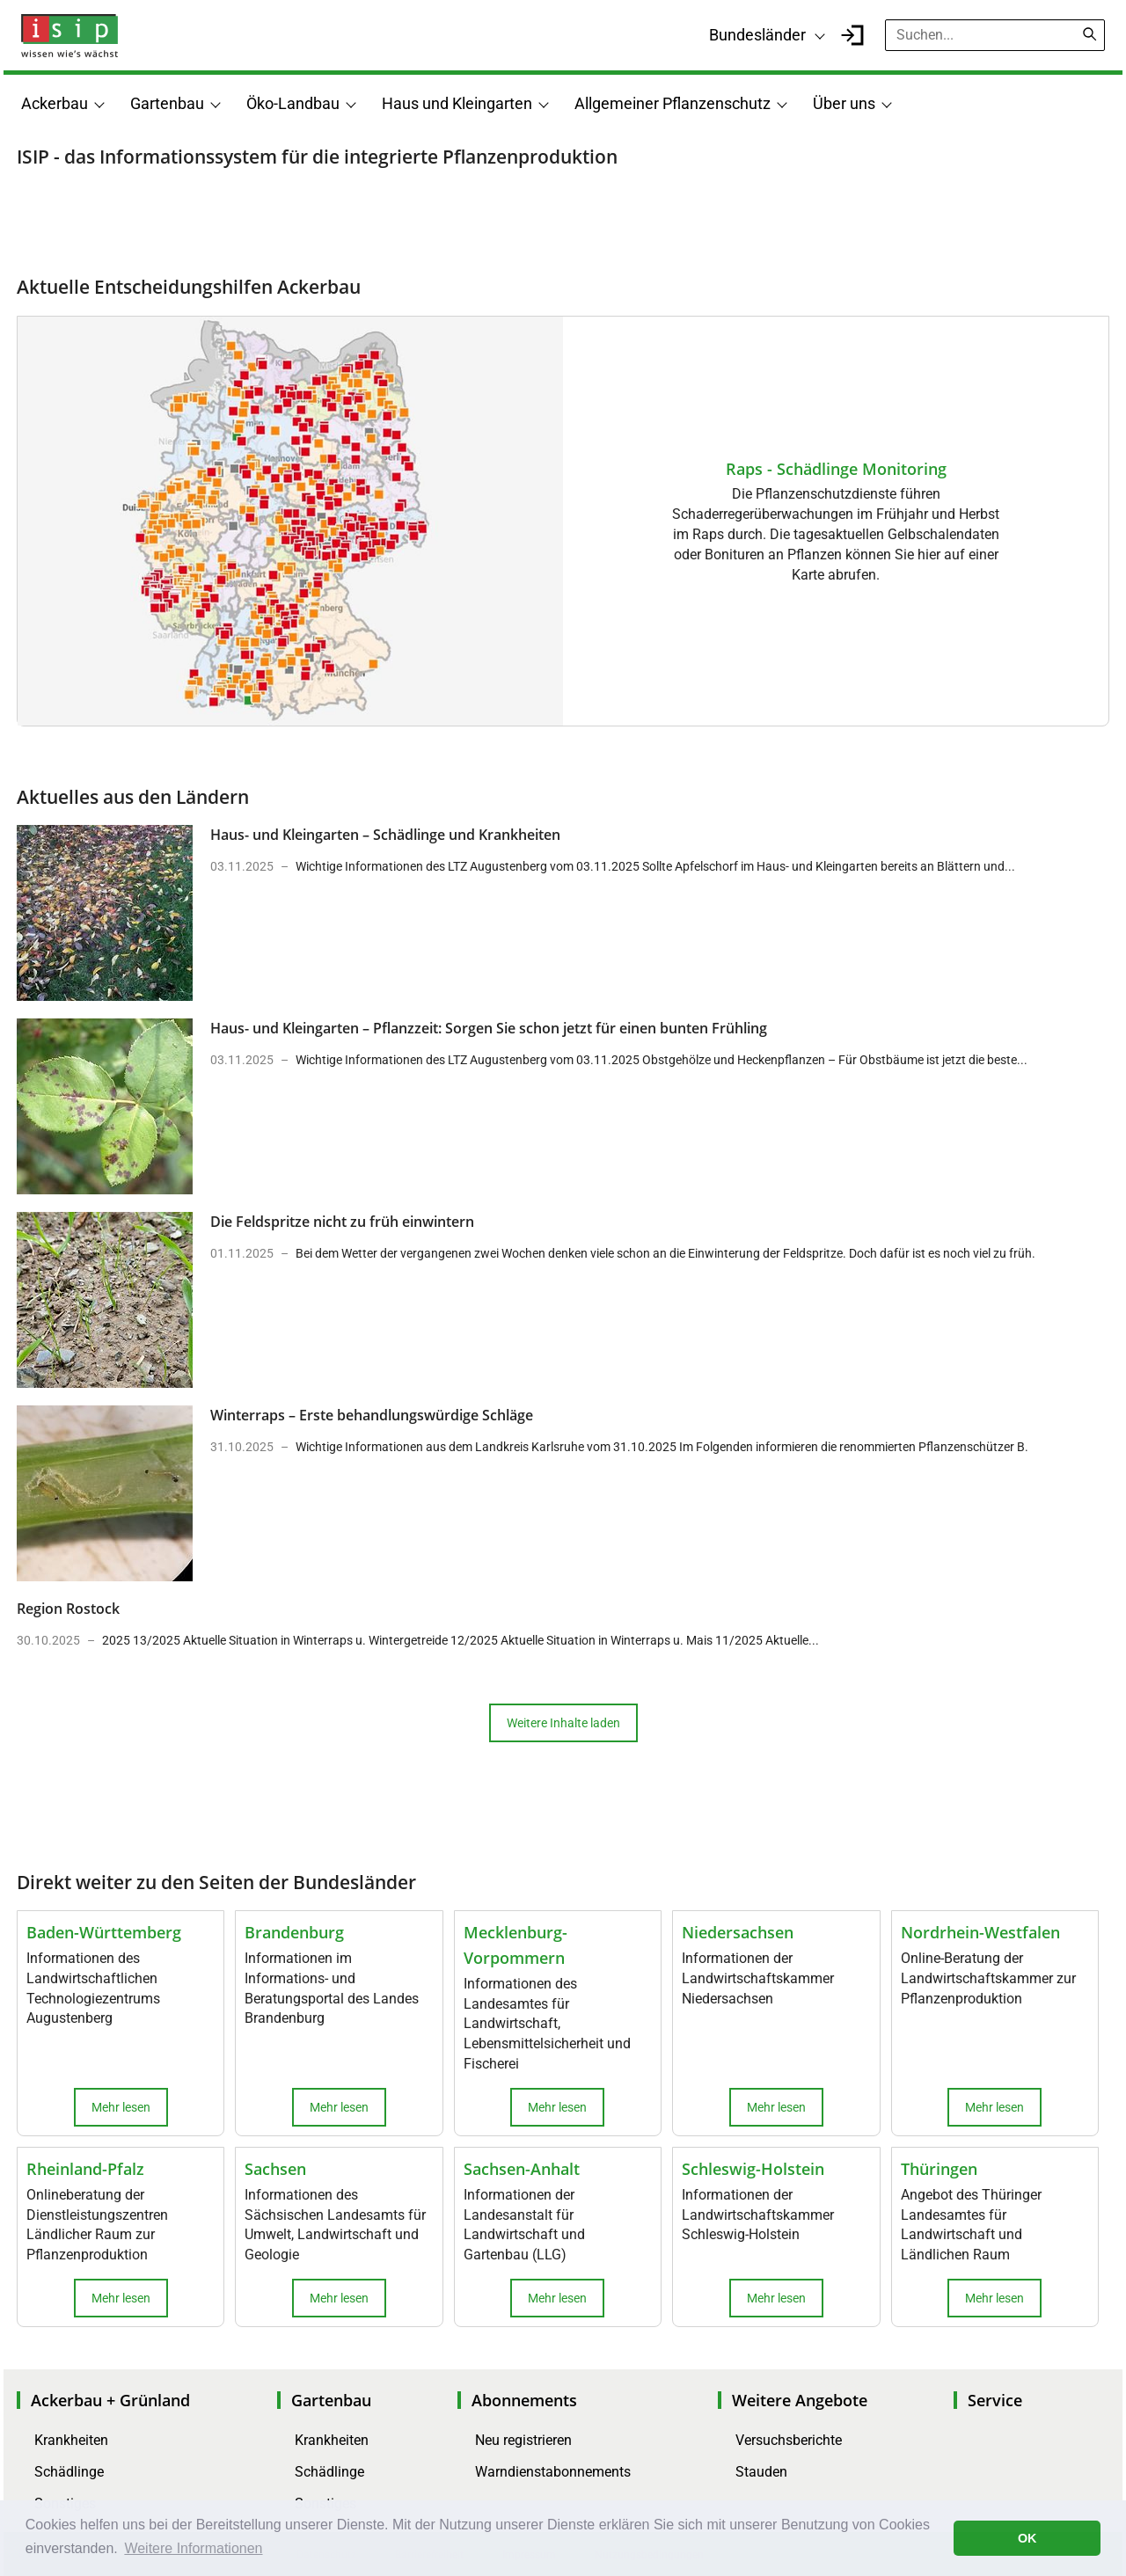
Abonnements (524, 2400)
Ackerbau (54, 103)
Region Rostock (68, 1608)
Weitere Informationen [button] (193, 2548)
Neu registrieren (523, 2440)
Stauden (761, 2471)
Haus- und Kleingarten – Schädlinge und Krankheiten (385, 834)
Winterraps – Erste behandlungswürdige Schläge (371, 1415)
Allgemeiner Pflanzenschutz (672, 103)
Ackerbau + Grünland (110, 2400)
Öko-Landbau (293, 103)
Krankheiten (71, 2440)
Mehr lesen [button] (120, 2107)
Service (995, 2400)
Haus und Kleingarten (457, 103)
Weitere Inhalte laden (563, 1723)
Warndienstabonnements (553, 2471)
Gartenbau (167, 103)
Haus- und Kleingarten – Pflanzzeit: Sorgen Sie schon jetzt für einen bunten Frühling (488, 1028)
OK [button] (1027, 2538)
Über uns (844, 103)
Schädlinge (69, 2471)
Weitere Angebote (799, 2400)
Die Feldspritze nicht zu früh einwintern (342, 1221)
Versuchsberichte (788, 2440)
